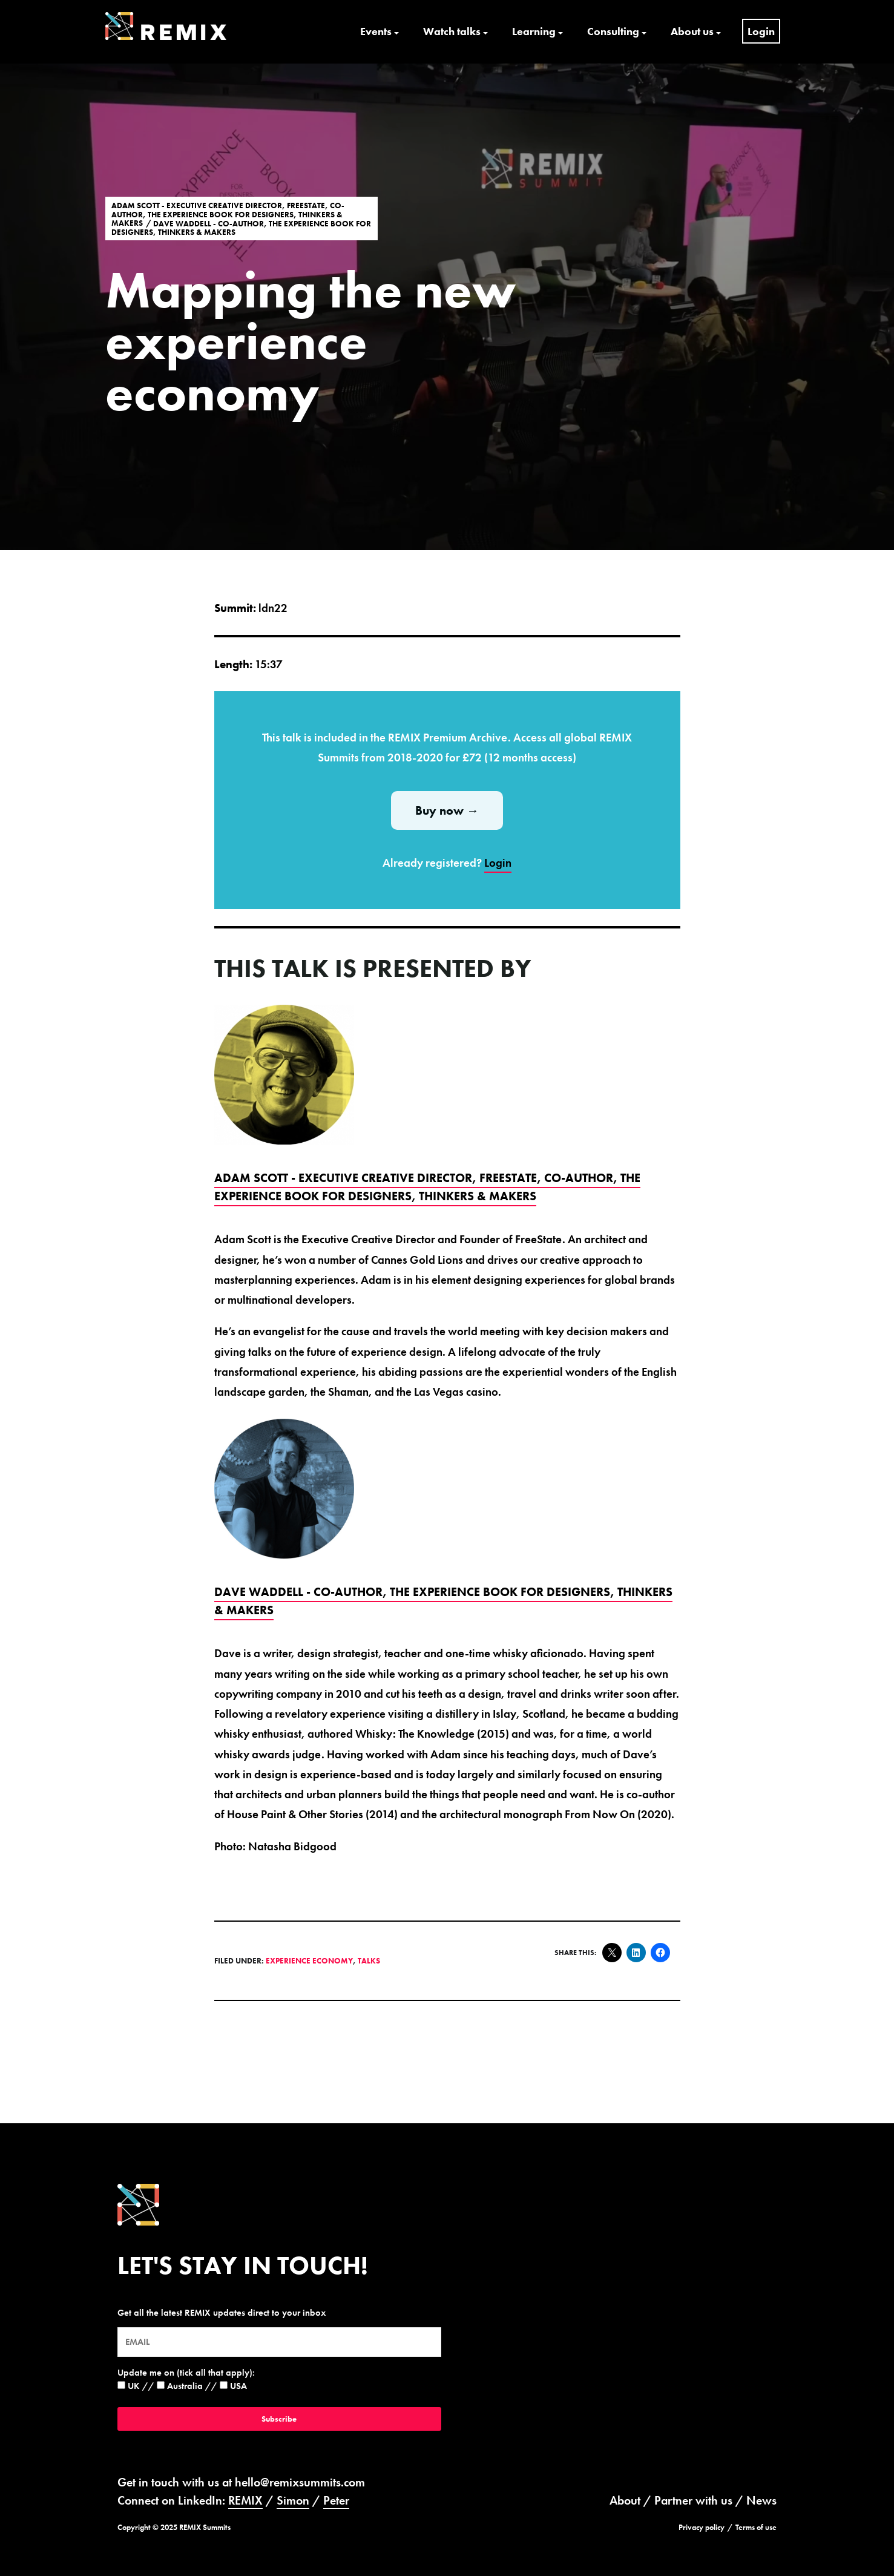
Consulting (613, 31)
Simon (293, 2500)
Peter (336, 2500)
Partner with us (693, 2500)
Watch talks (452, 31)
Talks (369, 1961)
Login (761, 31)
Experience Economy (309, 1961)
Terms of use (756, 2527)
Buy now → (447, 810)
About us (692, 31)
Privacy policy (702, 2527)
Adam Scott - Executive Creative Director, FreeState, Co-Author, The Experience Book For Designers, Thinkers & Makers (227, 214)
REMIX (245, 2500)
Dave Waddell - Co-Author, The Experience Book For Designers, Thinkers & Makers (241, 227)
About (625, 2500)
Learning (534, 31)
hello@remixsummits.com (300, 2482)
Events (376, 31)
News (761, 2500)
